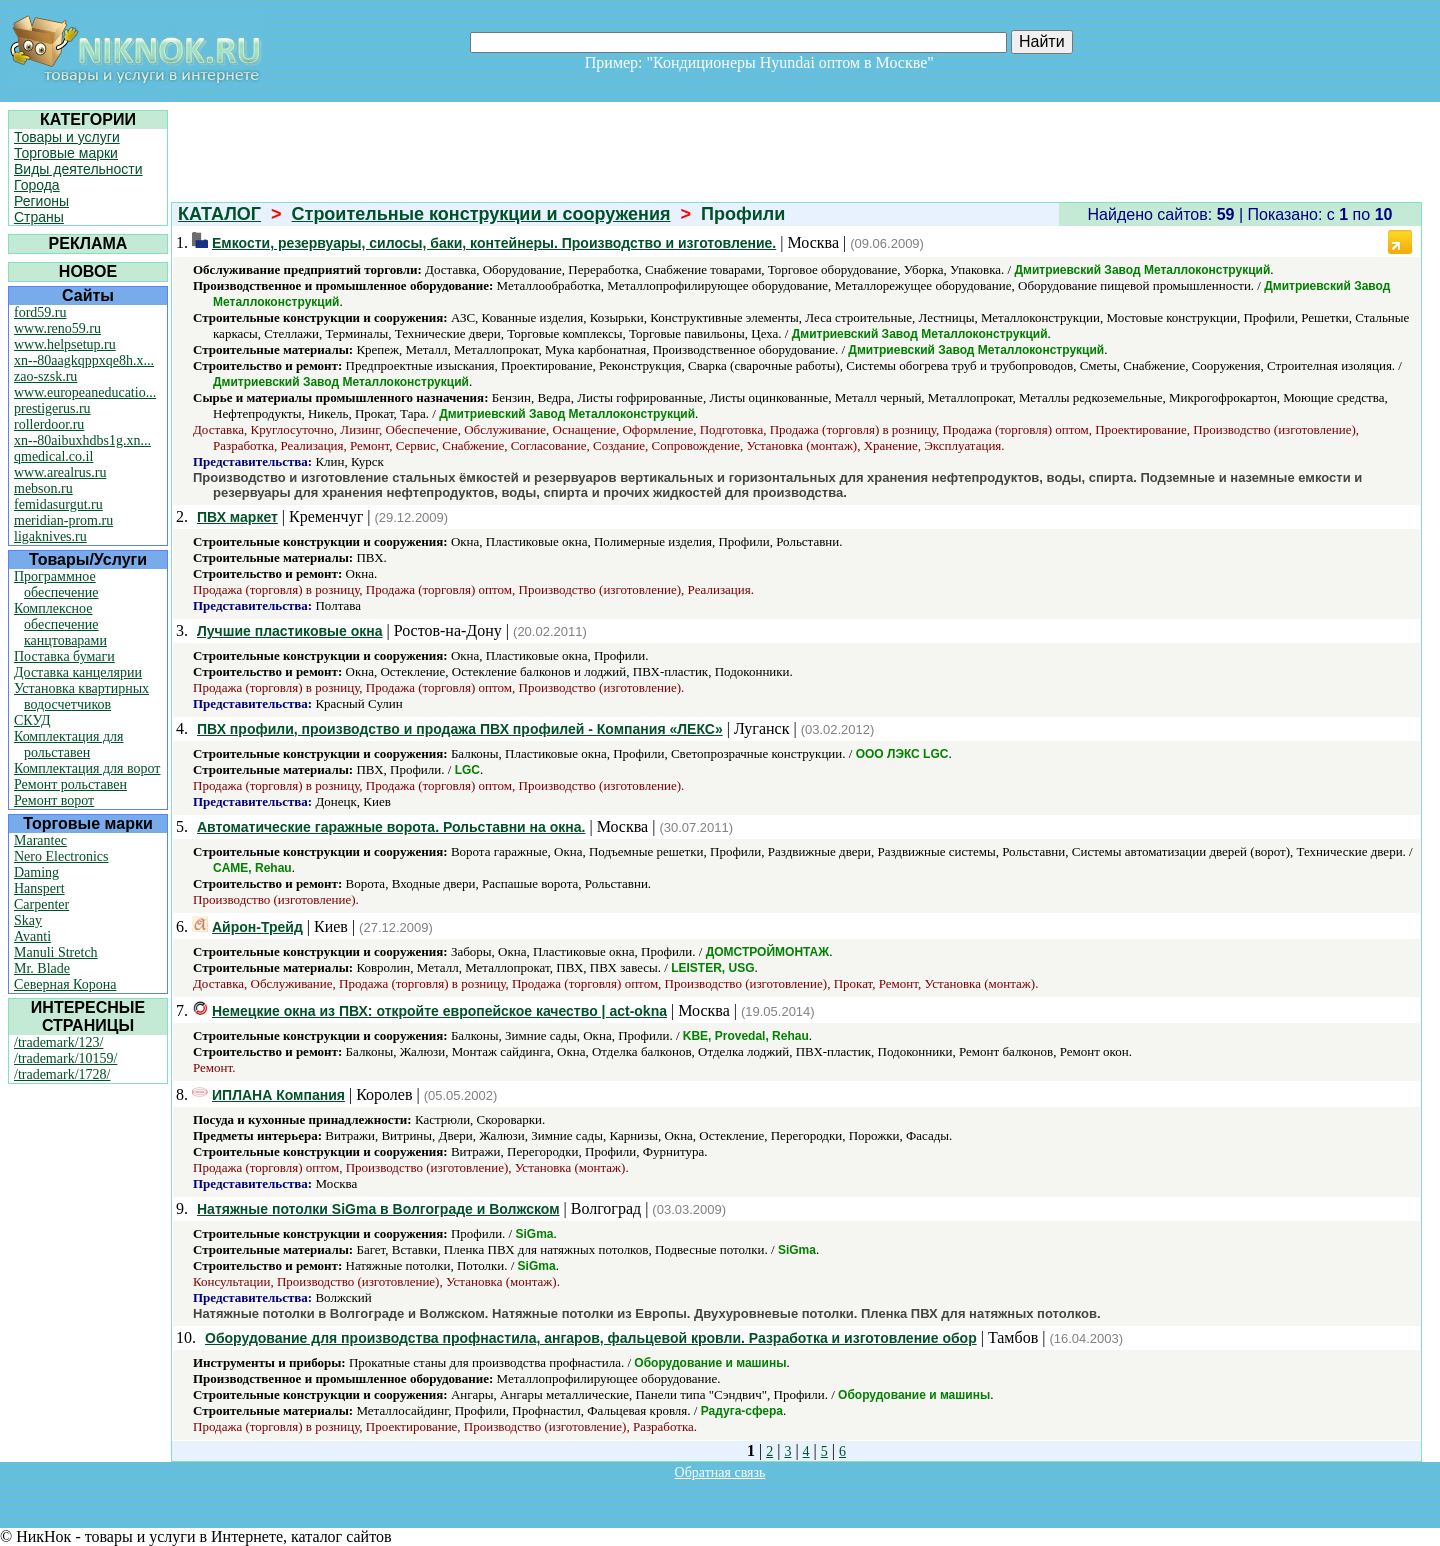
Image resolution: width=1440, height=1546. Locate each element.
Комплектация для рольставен (69, 744)
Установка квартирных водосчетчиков (81, 696)
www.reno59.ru (57, 328)
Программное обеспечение (56, 584)
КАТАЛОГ (219, 214)
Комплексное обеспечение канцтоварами (60, 624)
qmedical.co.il (53, 456)
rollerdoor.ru (49, 424)
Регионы (41, 201)
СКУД (32, 720)
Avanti (32, 936)
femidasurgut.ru (58, 504)
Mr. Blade (42, 968)
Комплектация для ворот (87, 768)
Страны (39, 217)
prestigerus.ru (52, 408)
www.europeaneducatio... (85, 392)
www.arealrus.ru (60, 472)
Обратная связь (720, 1472)
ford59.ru (40, 312)
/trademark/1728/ (62, 1074)
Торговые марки (66, 153)
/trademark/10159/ (65, 1058)
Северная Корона (65, 984)
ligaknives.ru (50, 536)
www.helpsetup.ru (65, 344)
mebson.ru (43, 488)
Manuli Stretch (56, 952)
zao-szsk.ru (45, 376)
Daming (36, 872)
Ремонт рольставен (70, 784)
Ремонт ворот (54, 800)
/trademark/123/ (58, 1042)
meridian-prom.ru (63, 520)
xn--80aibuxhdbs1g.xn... (82, 440)
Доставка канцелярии (78, 672)
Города (37, 185)
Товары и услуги (67, 137)
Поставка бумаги (64, 656)
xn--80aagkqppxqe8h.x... (84, 360)
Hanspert (39, 888)
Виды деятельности (78, 169)
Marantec (40, 840)
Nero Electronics (61, 856)
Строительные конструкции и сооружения (481, 214)
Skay (28, 920)
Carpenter (41, 904)
